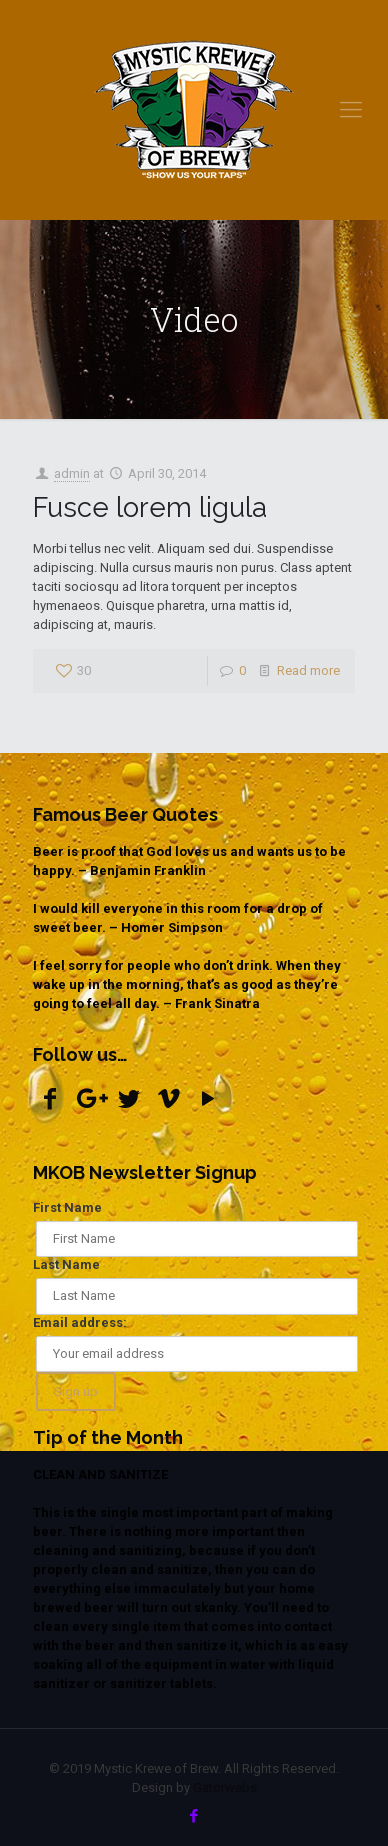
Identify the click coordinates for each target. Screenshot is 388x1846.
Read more (308, 670)
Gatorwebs (225, 1787)
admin (72, 473)
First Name (67, 1207)
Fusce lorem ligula (150, 507)
